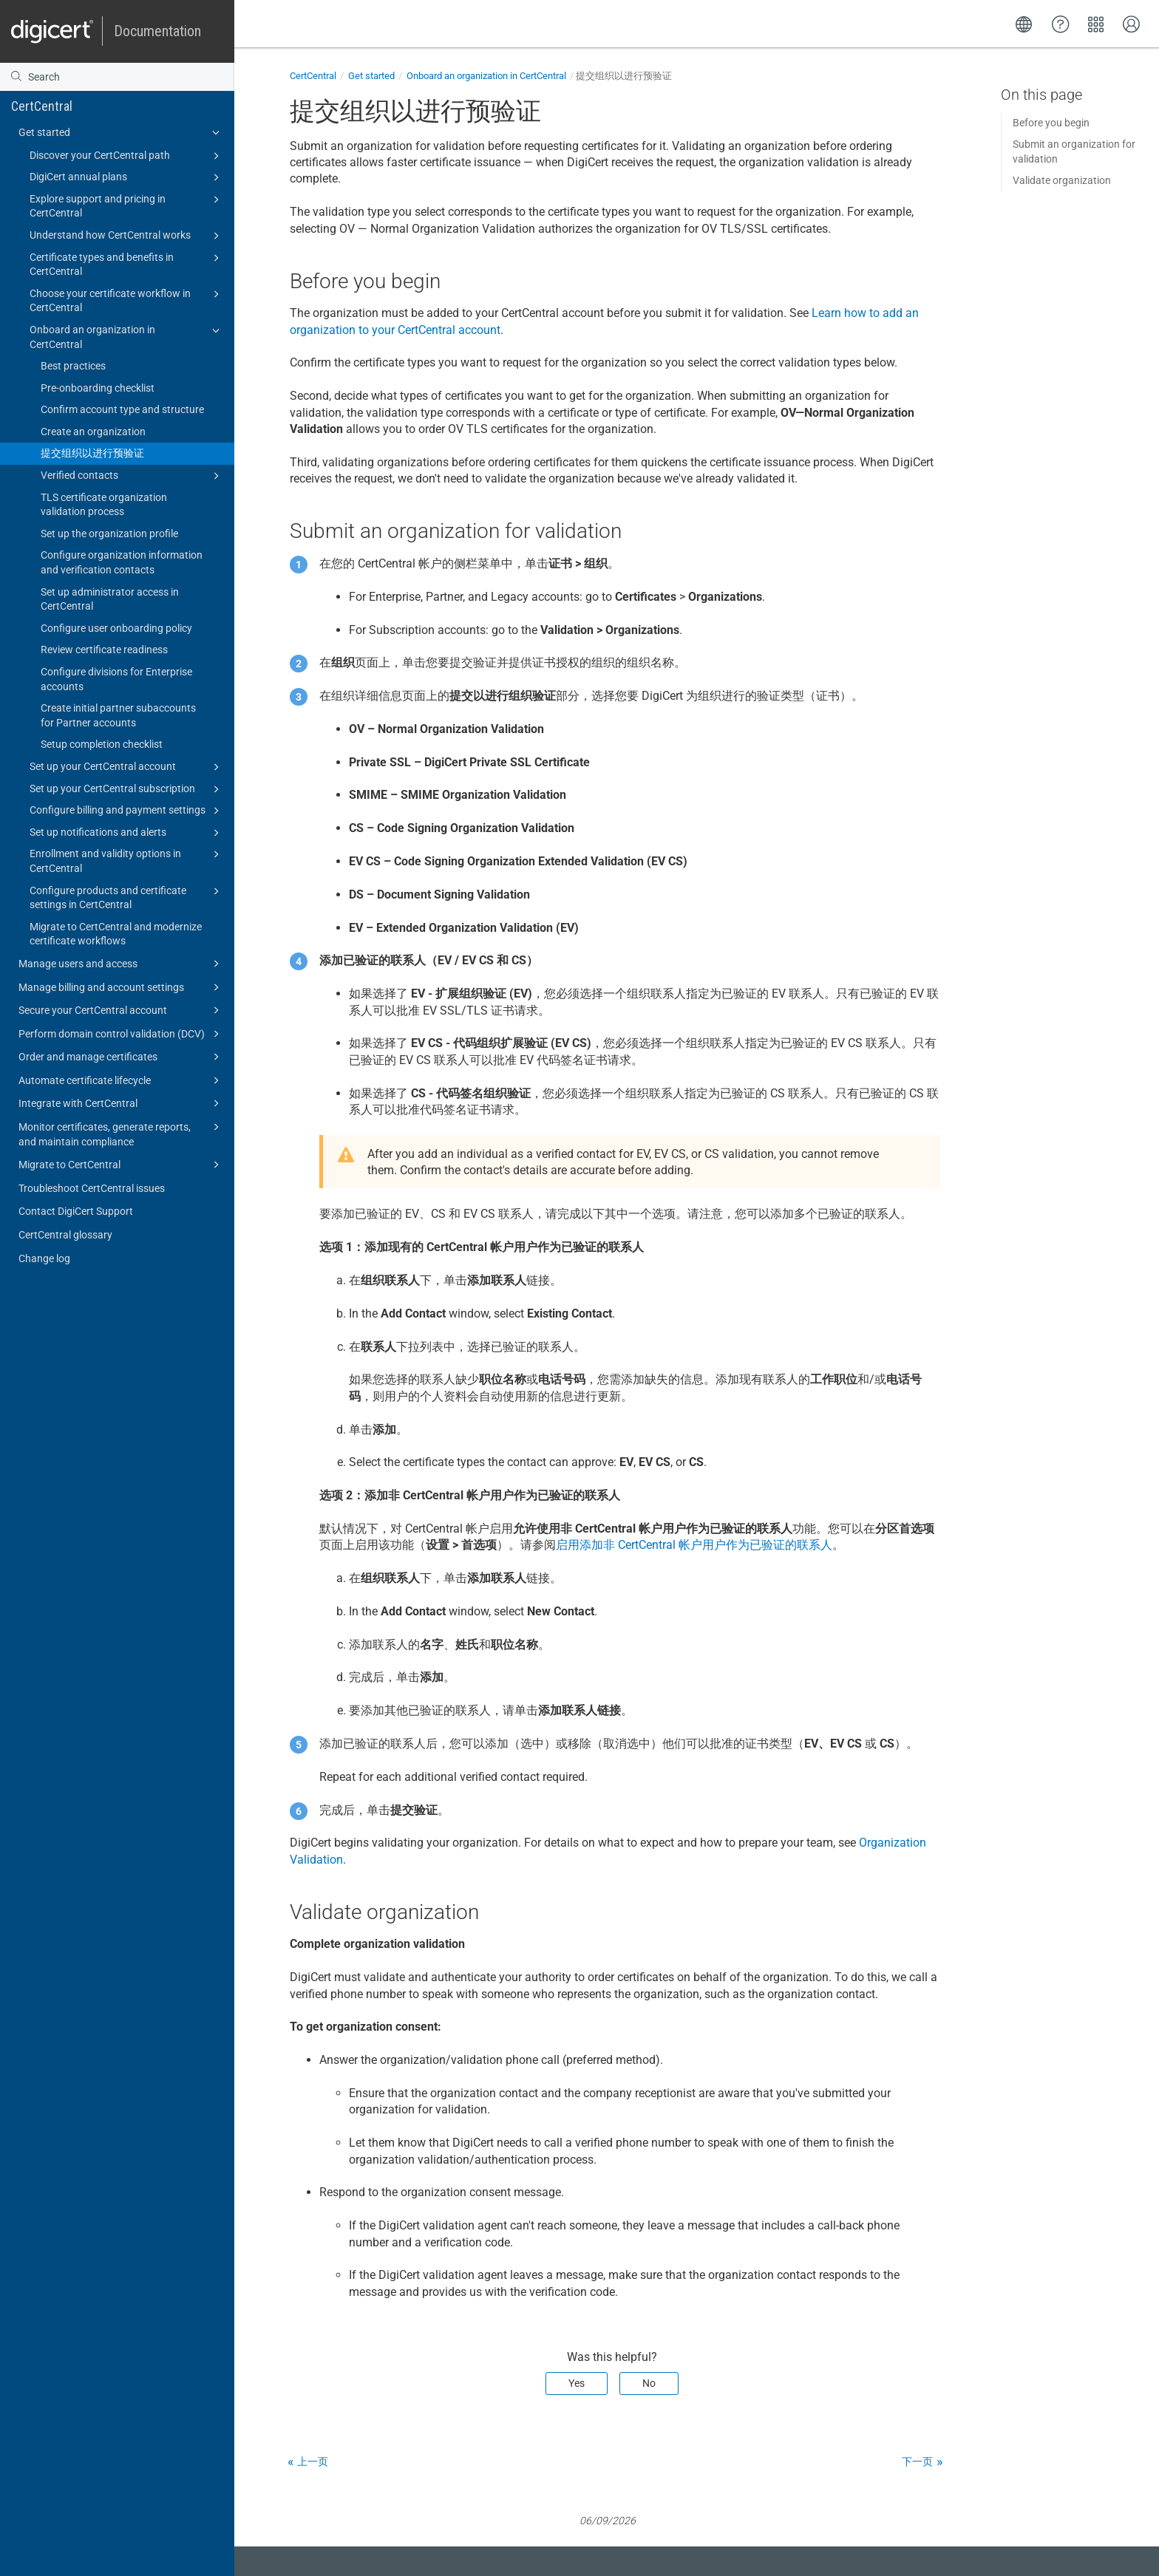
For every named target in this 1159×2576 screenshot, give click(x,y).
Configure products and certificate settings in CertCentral (127, 897)
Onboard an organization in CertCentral (127, 336)
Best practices (73, 366)
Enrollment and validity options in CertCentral (127, 860)
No (649, 2383)
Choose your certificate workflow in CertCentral (127, 300)
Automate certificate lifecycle (121, 1080)
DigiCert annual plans (127, 177)
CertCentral (41, 106)
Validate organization (1062, 180)
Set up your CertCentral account (127, 767)
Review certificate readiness (104, 649)
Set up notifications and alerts (127, 833)
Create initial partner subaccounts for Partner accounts (118, 715)
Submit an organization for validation (1074, 151)
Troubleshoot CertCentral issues (91, 1188)
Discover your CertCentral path (127, 156)
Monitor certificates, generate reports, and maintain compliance (121, 1133)
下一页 (917, 2461)
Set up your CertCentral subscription (127, 789)
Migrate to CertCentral (121, 1164)
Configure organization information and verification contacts (122, 562)
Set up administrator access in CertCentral (110, 599)
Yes (576, 2383)
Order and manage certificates (121, 1057)
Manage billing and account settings (121, 987)
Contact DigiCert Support (75, 1211)
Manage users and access (121, 963)
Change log (44, 1258)
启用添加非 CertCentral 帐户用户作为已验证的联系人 (694, 1545)
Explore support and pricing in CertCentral (127, 205)
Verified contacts (132, 476)
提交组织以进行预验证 (92, 453)
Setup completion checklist (102, 744)
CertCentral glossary (65, 1235)
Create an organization (93, 431)
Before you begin (1051, 123)
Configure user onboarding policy (116, 628)
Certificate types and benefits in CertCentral (127, 264)
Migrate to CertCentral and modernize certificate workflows (116, 934)
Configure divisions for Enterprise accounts (116, 679)
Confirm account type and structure (122, 409)
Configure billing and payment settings (127, 811)
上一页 (312, 2461)
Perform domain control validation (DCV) (121, 1034)
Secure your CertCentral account (121, 1010)
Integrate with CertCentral (121, 1103)
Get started (121, 132)
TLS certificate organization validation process (104, 504)
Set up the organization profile (109, 533)
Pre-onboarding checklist (97, 388)
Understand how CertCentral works (127, 236)
